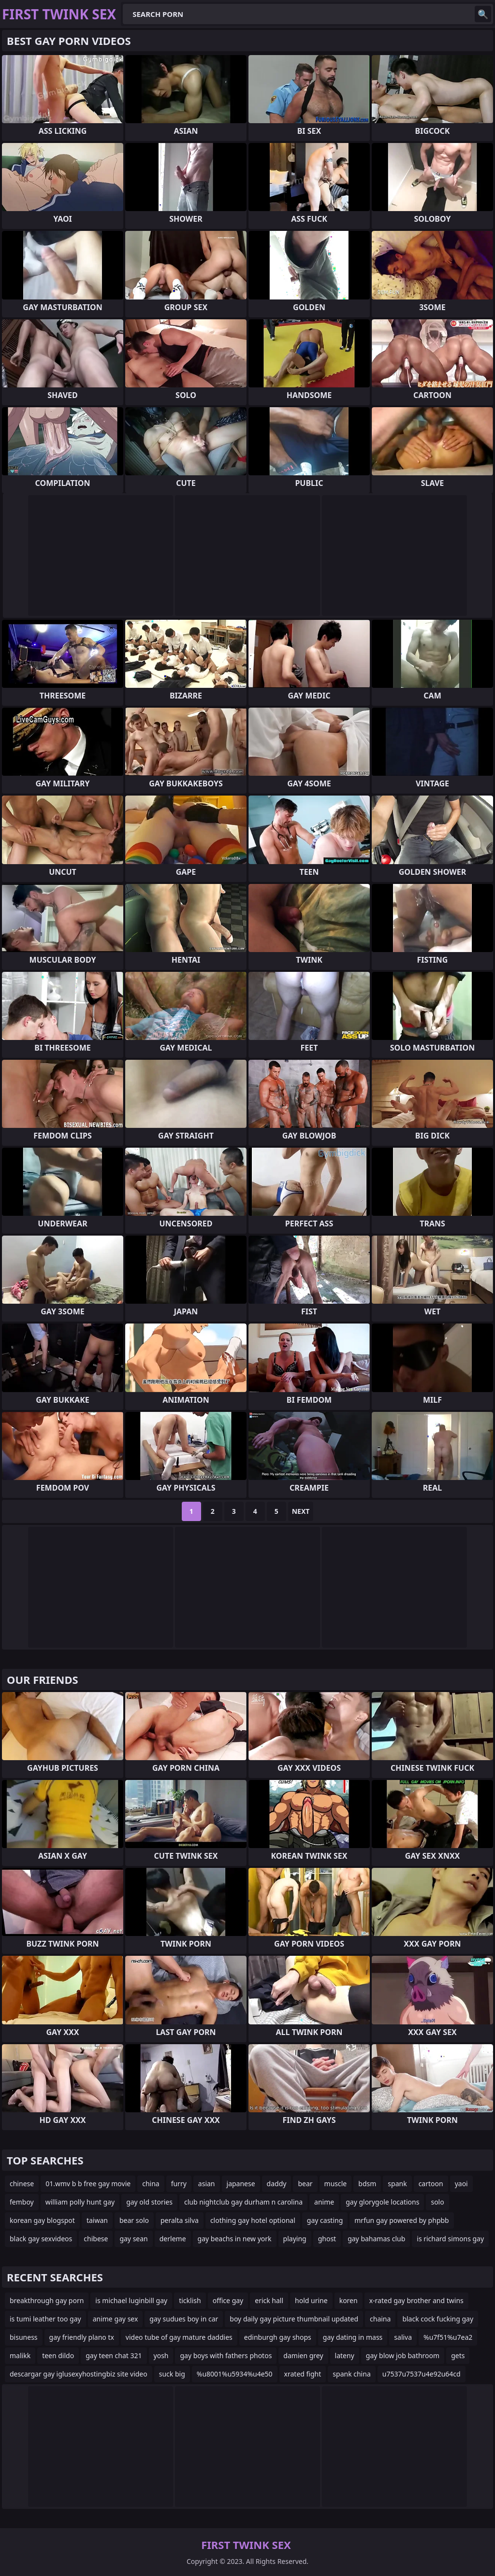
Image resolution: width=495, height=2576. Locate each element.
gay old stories (149, 2201)
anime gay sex (115, 2318)
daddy (277, 2183)
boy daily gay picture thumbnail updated (294, 2318)
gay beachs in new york (235, 2238)
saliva (403, 2337)
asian (206, 2183)
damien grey (303, 2355)
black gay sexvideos (41, 2238)
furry (179, 2183)
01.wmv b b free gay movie (88, 2183)
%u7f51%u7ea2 (447, 2337)
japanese (241, 2183)
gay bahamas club (376, 2238)
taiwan (97, 2220)
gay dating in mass (353, 2337)
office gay (228, 2300)
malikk (20, 2355)
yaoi (461, 2183)
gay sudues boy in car (183, 2318)
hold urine (311, 2300)
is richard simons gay (450, 2238)
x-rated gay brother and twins (416, 2300)
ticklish (190, 2300)
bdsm (367, 2183)
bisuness (24, 2337)
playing (294, 2238)
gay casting (325, 2220)
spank (397, 2183)
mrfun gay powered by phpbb (401, 2220)
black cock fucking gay (437, 2318)
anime (324, 2201)
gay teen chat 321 (114, 2355)
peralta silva (179, 2220)
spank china (351, 2373)
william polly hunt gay (80, 2201)
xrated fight (302, 2373)
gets (458, 2355)
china (151, 2183)
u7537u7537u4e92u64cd (421, 2373)
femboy (22, 2201)
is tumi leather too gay (45, 2318)
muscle (335, 2183)
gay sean (133, 2238)
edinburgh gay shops (277, 2337)
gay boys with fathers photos (226, 2355)
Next (301, 1511)
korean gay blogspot (42, 2220)
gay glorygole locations (382, 2201)
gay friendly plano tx (81, 2337)
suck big (172, 2373)
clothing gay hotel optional (252, 2220)
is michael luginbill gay (131, 2300)
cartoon (431, 2183)
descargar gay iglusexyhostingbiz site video (78, 2373)
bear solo (134, 2220)
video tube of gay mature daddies (179, 2337)
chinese (22, 2183)
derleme (173, 2238)
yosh (161, 2355)
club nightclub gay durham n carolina (243, 2201)
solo (437, 2201)
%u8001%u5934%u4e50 (235, 2373)
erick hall (269, 2300)
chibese (96, 2238)
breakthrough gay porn (47, 2300)
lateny (344, 2355)
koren (348, 2300)
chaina (380, 2318)
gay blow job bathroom (402, 2355)
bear (305, 2183)
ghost (327, 2238)
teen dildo (58, 2355)
